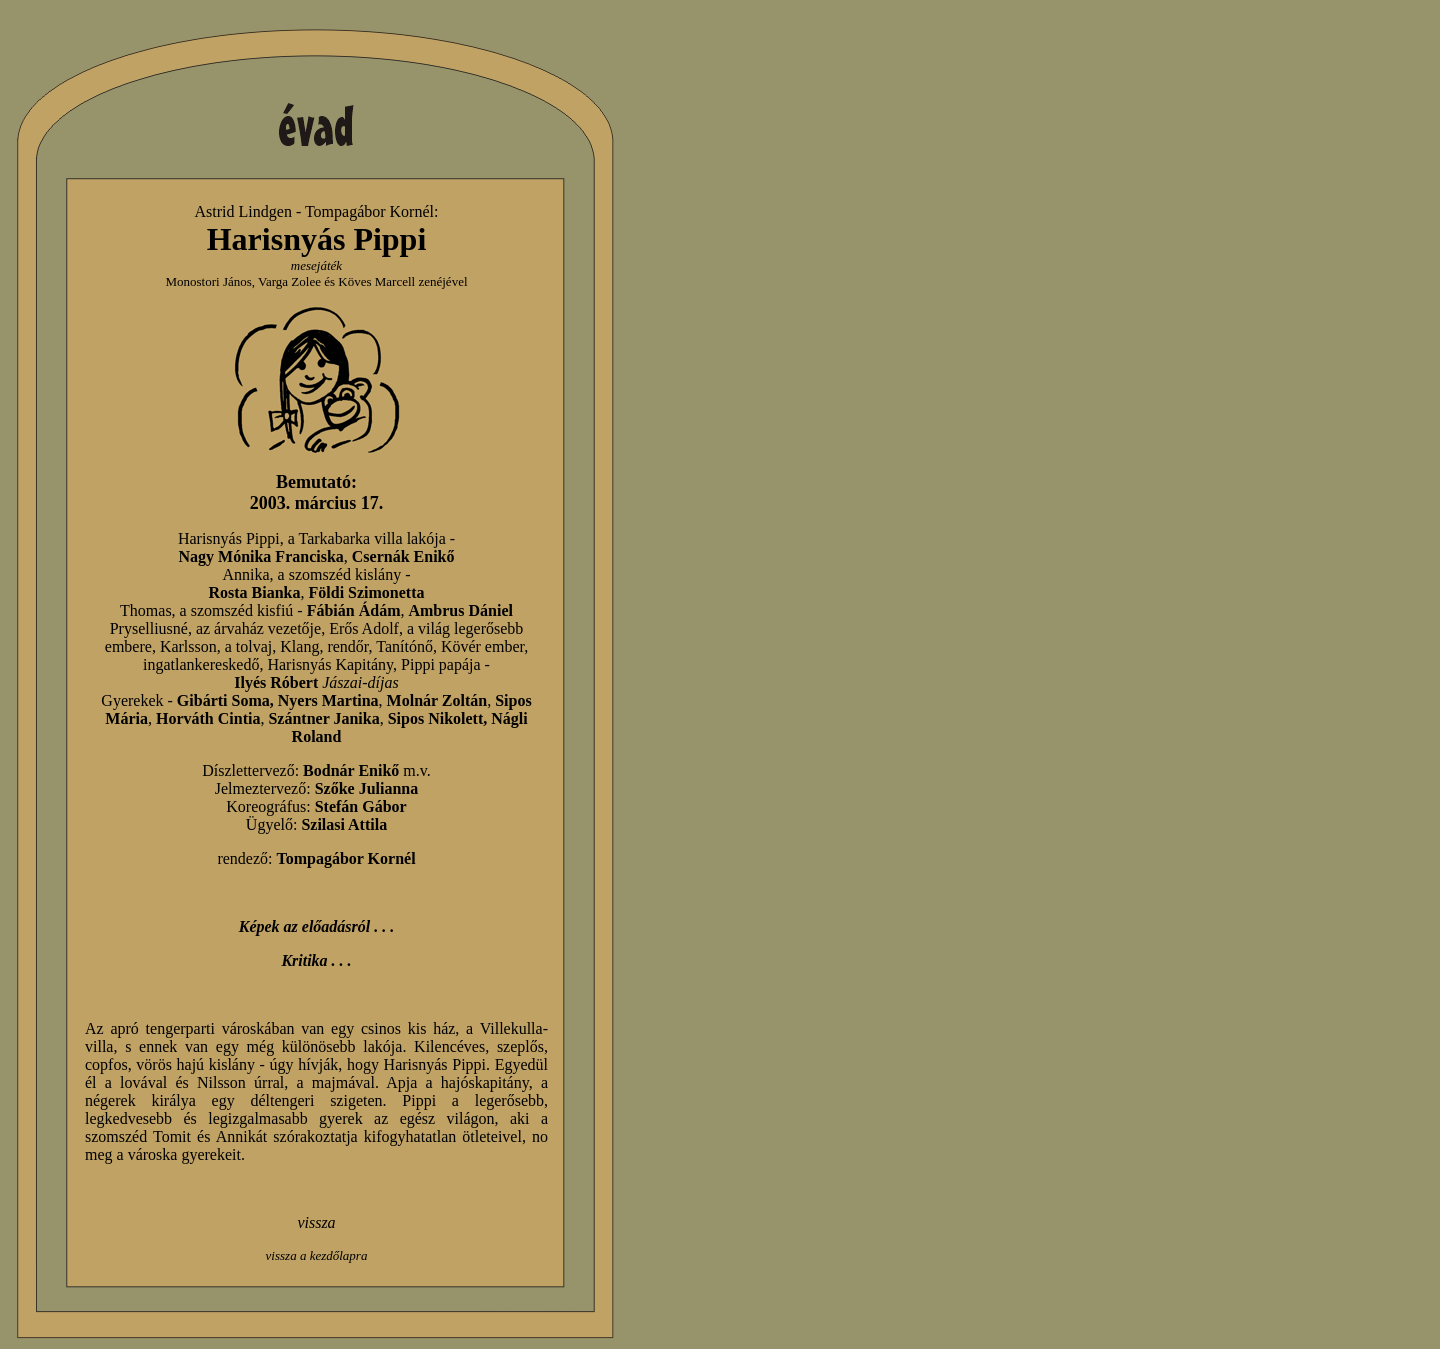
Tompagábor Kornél (369, 211)
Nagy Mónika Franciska (260, 556)
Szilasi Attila (344, 824)
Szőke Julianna (367, 788)
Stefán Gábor (361, 806)
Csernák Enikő (403, 556)
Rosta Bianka (254, 592)
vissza (316, 1222)
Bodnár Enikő (351, 770)
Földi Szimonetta (367, 592)
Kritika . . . (316, 960)
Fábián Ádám (354, 610)
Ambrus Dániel (460, 610)
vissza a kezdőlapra (317, 1255)
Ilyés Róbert (276, 682)
